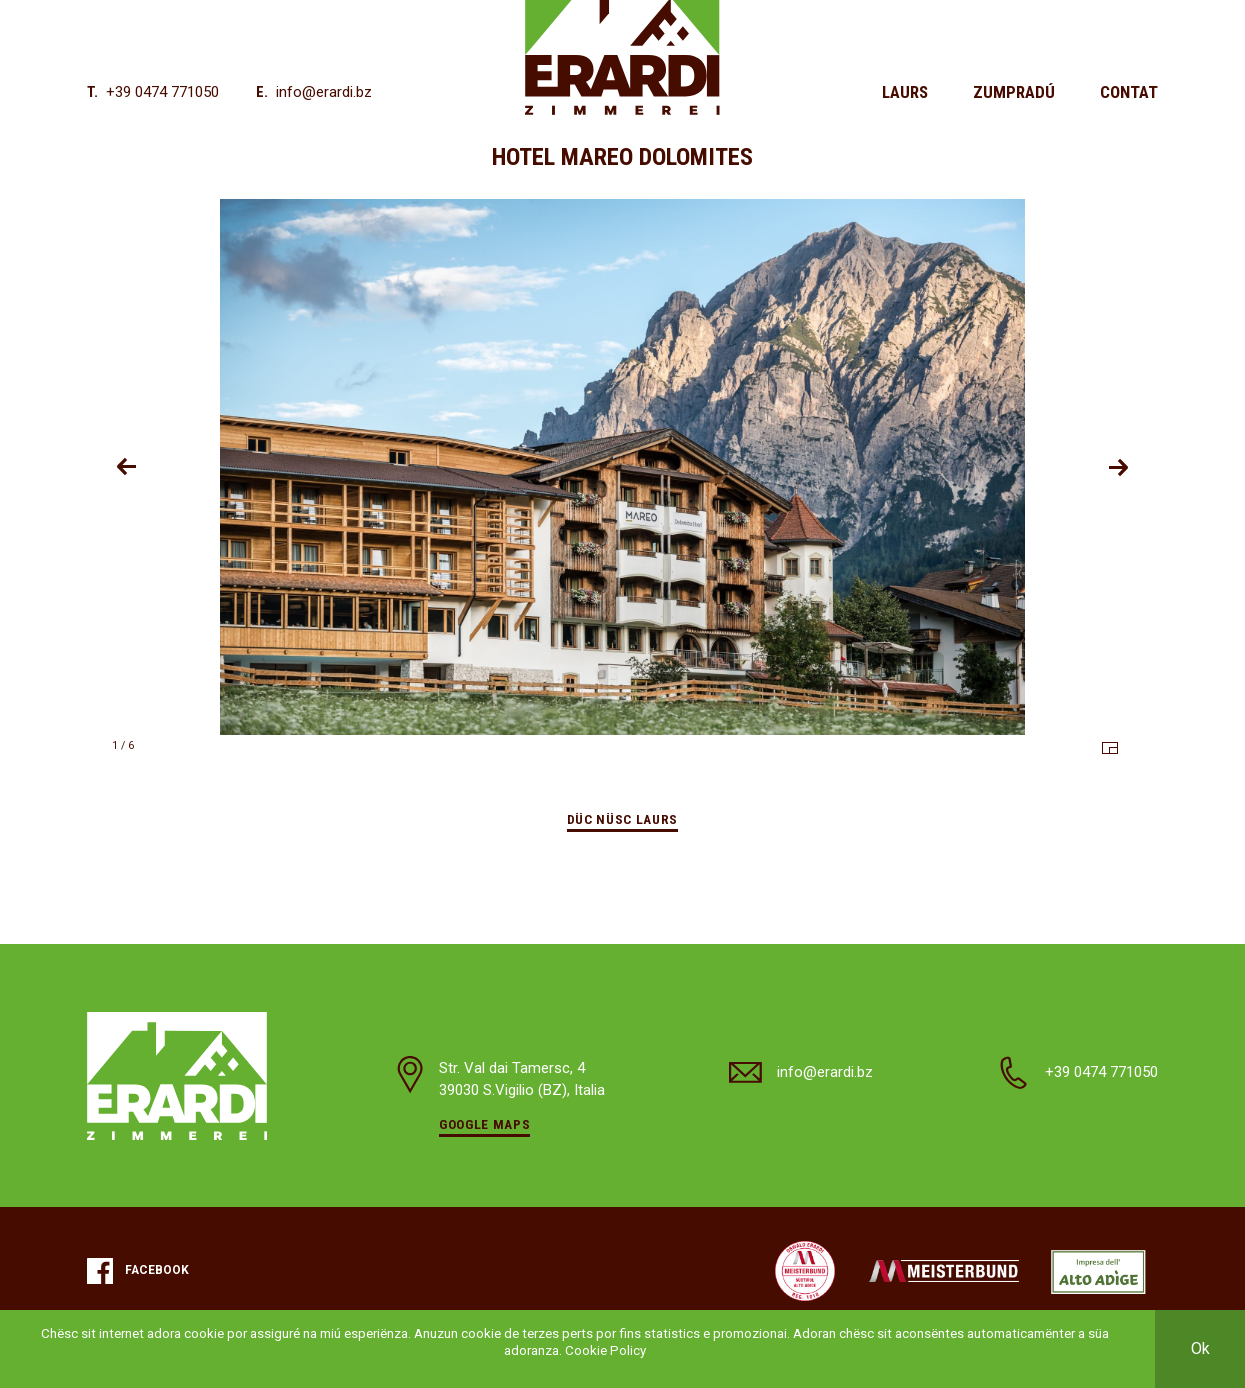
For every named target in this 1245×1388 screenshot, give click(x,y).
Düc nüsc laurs (622, 819)
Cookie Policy (605, 1350)
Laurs (905, 92)
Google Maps (484, 1124)
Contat (1129, 92)
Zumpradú (1014, 92)
